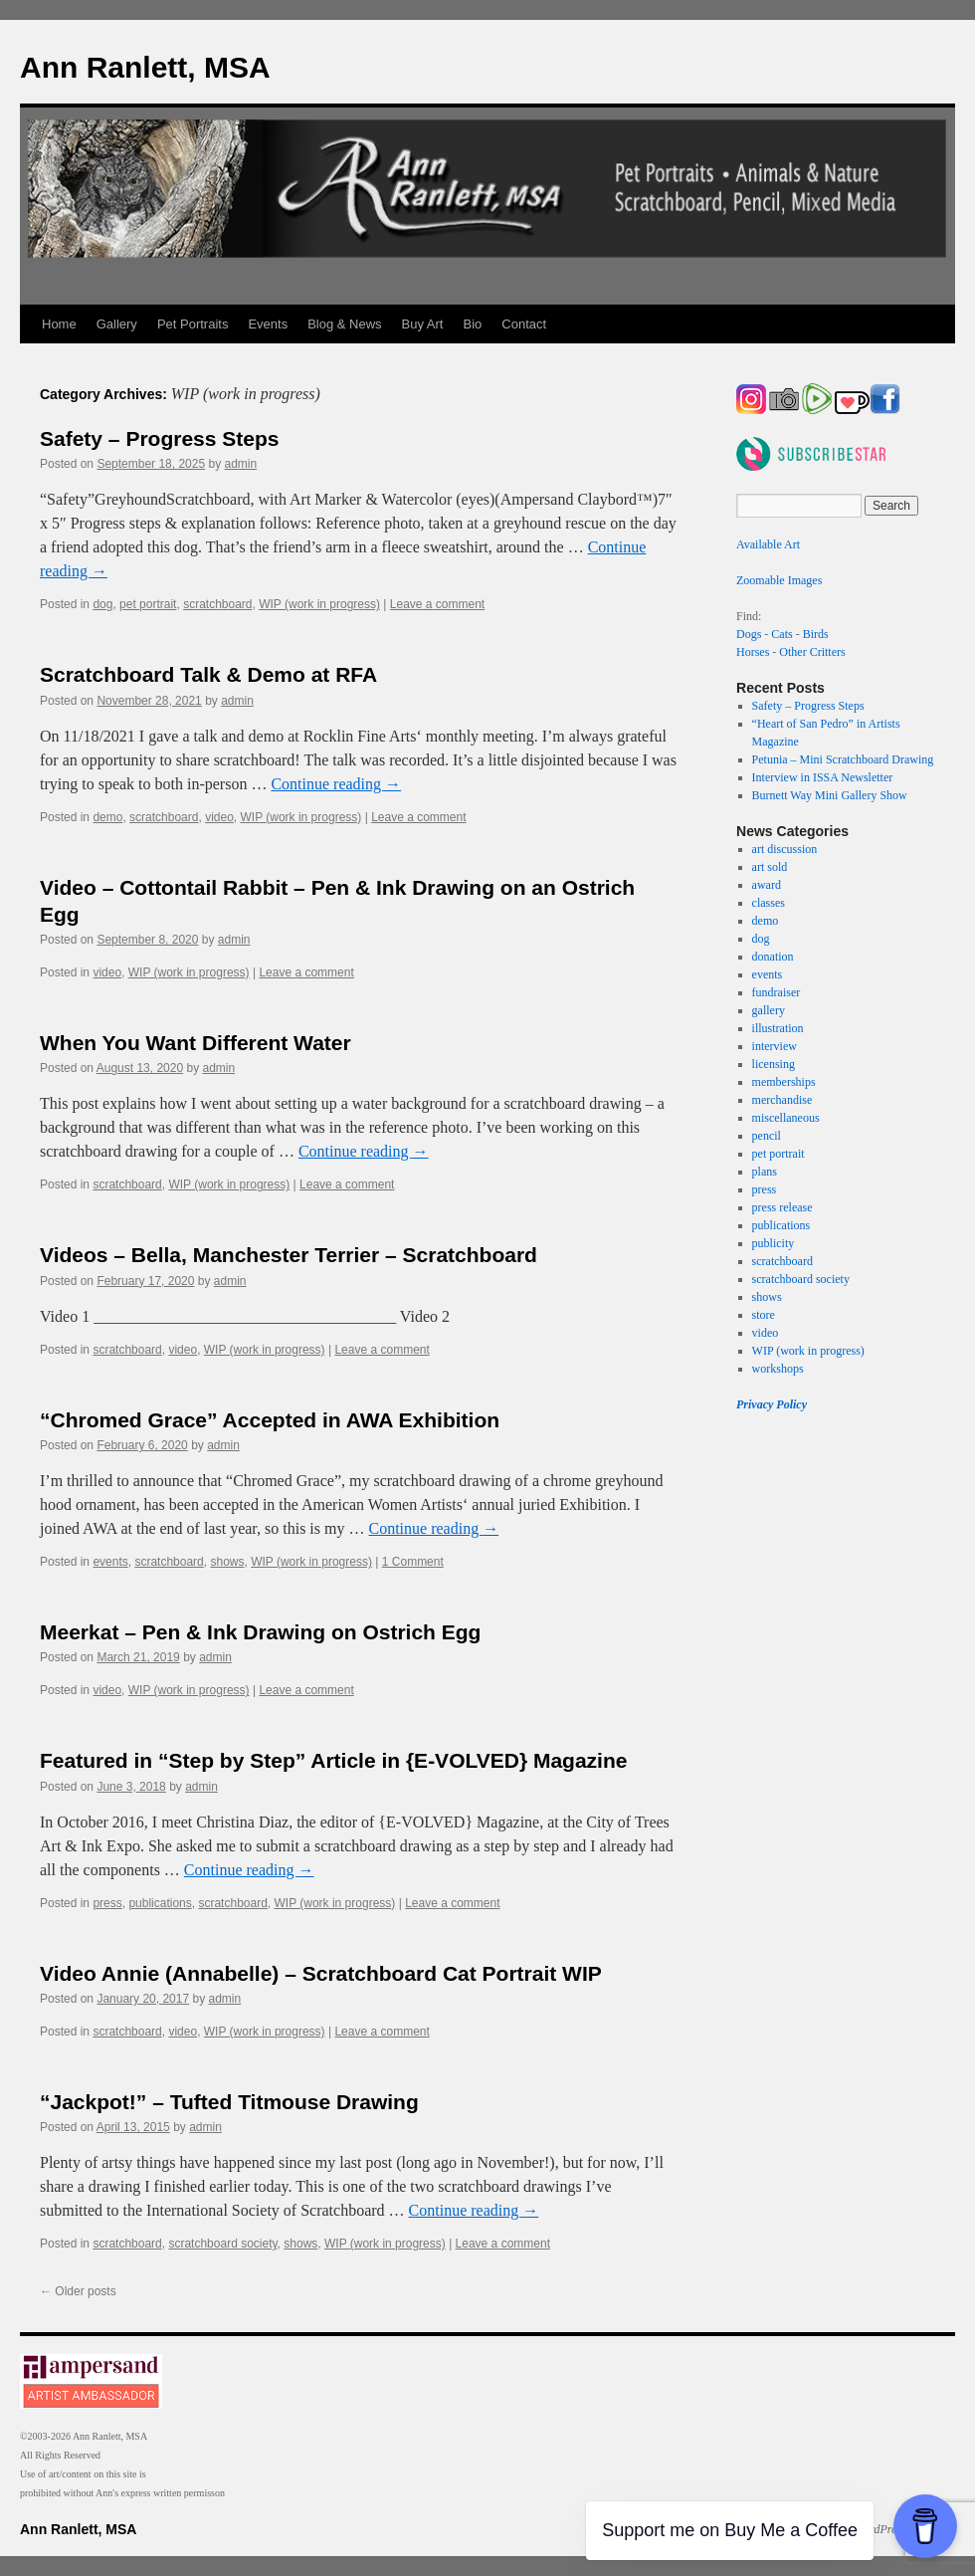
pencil (766, 1136)
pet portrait (147, 604)
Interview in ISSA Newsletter (822, 777)
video (219, 817)
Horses (752, 652)
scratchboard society (222, 2244)
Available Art (768, 544)
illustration (778, 1028)
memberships (784, 1082)
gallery (768, 1010)
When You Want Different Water (195, 1042)
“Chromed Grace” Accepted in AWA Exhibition (269, 1419)
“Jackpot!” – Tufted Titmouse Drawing (229, 2101)
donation (773, 957)
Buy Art (423, 324)
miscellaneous (786, 1118)
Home (59, 324)
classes (768, 903)
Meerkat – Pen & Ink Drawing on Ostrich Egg (260, 1631)
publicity (773, 1243)
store (763, 1315)
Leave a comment (437, 604)
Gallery (117, 324)
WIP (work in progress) (319, 604)
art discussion (785, 849)
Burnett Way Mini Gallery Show (829, 795)
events (110, 1562)
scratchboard (217, 604)
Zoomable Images (779, 580)
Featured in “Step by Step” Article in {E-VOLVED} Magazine (333, 1760)
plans (764, 1172)
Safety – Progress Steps (159, 438)
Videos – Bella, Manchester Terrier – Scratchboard (288, 1254)
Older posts (78, 2291)
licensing (773, 1064)
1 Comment (413, 1562)
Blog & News (344, 324)
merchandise (782, 1100)
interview (774, 1046)
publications (159, 1903)
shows (227, 1562)
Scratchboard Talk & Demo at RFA (208, 674)
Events (268, 324)
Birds (816, 634)
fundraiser (776, 992)
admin (241, 464)
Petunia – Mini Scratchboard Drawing (843, 759)
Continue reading (336, 783)
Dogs (748, 634)
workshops (778, 1369)
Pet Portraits (193, 324)
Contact (523, 324)
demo (107, 817)
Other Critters (812, 652)
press (107, 1903)
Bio (473, 324)
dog (102, 604)
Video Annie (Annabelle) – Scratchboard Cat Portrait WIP (321, 1973)
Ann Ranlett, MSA (145, 67)
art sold (770, 867)
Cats (781, 634)
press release (782, 1207)
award (766, 885)
